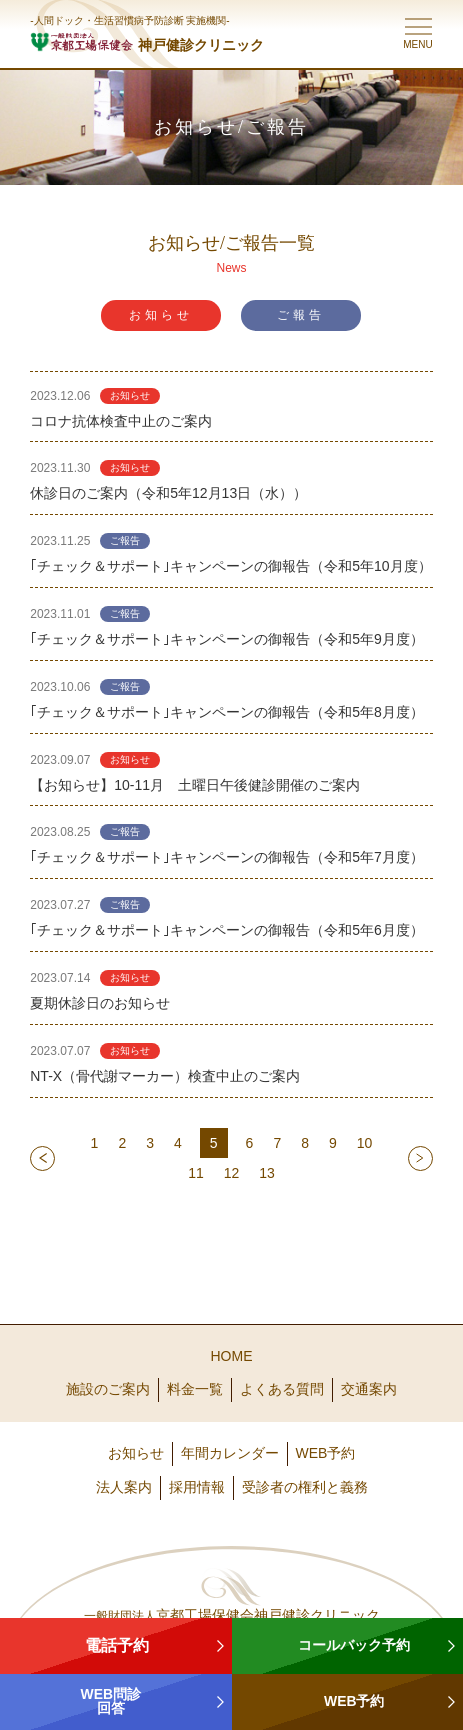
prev (43, 1158)
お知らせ (161, 315)
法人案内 (124, 1487)
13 (267, 1173)
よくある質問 (282, 1389)
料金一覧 (195, 1389)
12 (232, 1173)
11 (196, 1173)
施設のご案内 (108, 1389)
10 (365, 1143)
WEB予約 (326, 1453)
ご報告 (301, 315)
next (420, 1158)
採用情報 (197, 1487)
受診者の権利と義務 (305, 1487)
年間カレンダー (230, 1453)
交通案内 (369, 1389)
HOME (232, 1356)
